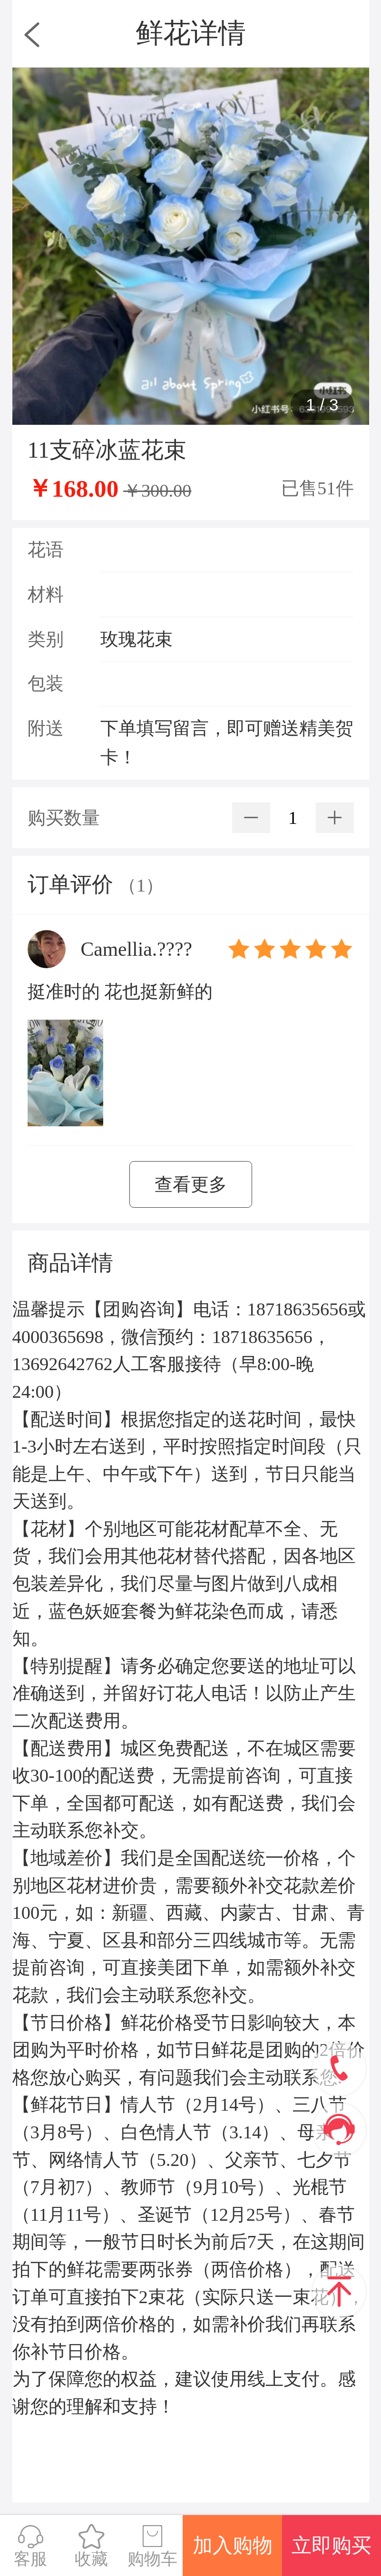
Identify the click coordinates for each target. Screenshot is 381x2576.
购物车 (152, 2545)
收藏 (91, 2545)
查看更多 (191, 1184)
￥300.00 (157, 491)
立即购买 (331, 2545)
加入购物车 (233, 2555)
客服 (30, 2545)
